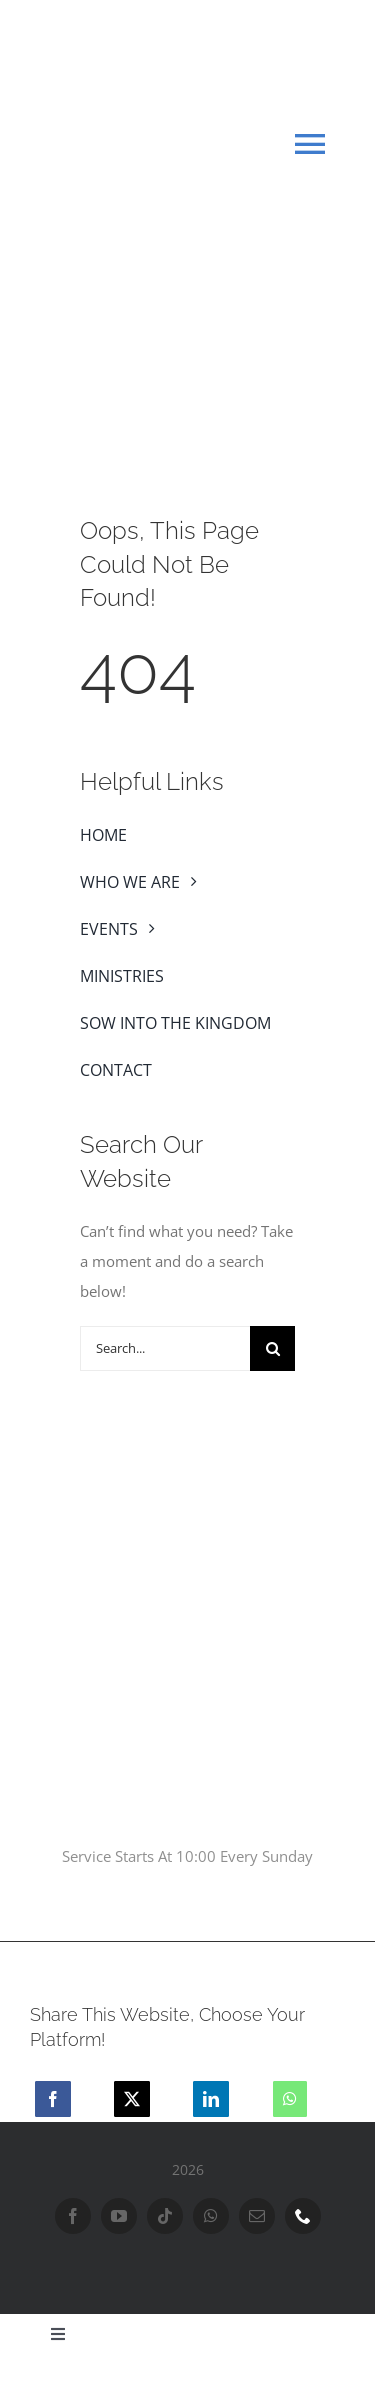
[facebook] (73, 2216)
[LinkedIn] (211, 2099)
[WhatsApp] (290, 2099)
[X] (132, 2099)
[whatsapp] (211, 2216)
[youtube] (119, 2216)
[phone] (303, 2216)
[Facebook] (53, 2099)
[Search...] (165, 1348)
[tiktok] (165, 2216)
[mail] (257, 2216)
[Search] (272, 1348)
